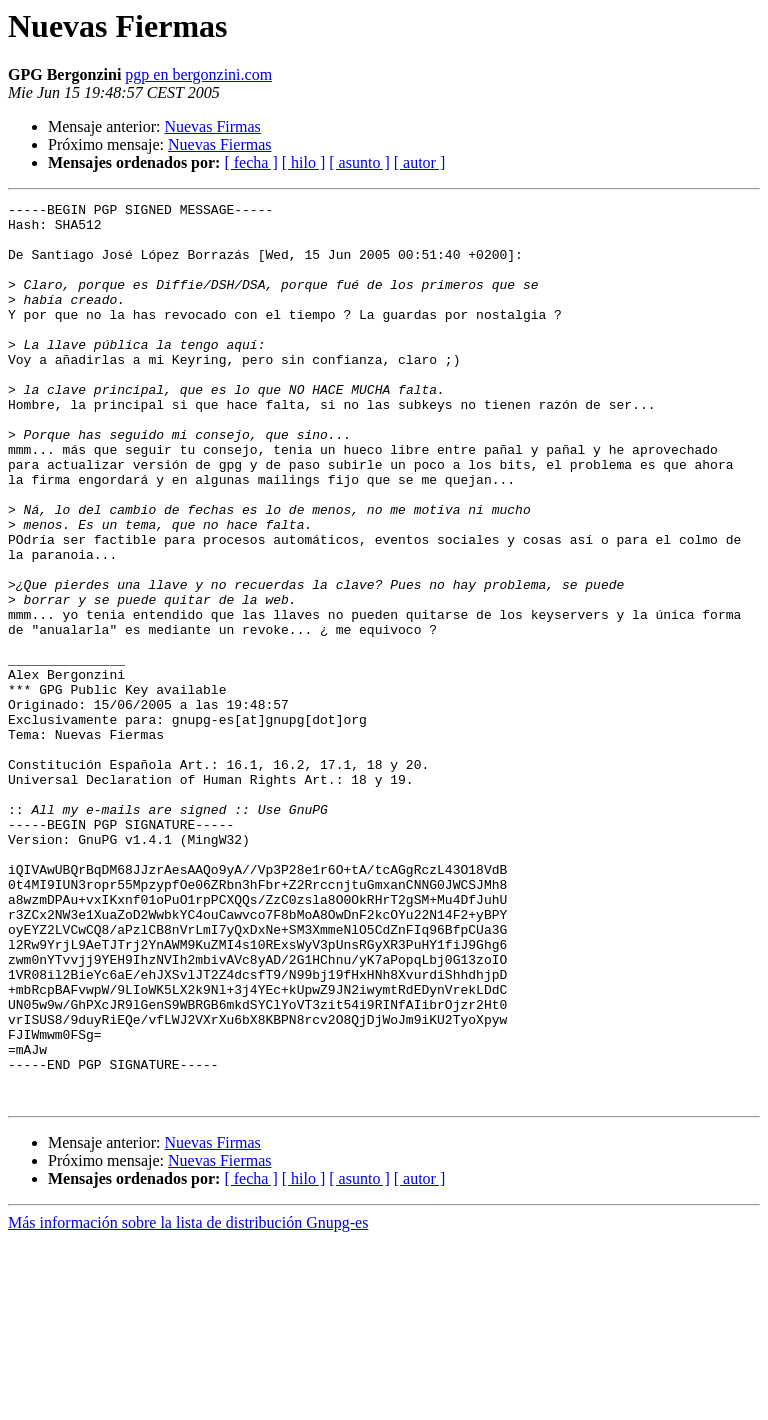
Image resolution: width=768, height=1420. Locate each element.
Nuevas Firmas (212, 126)
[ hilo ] (304, 162)
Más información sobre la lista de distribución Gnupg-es (188, 1402)
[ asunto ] (359, 162)
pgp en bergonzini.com (198, 74)
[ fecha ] (250, 162)
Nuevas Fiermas (220, 144)
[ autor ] (420, 162)
